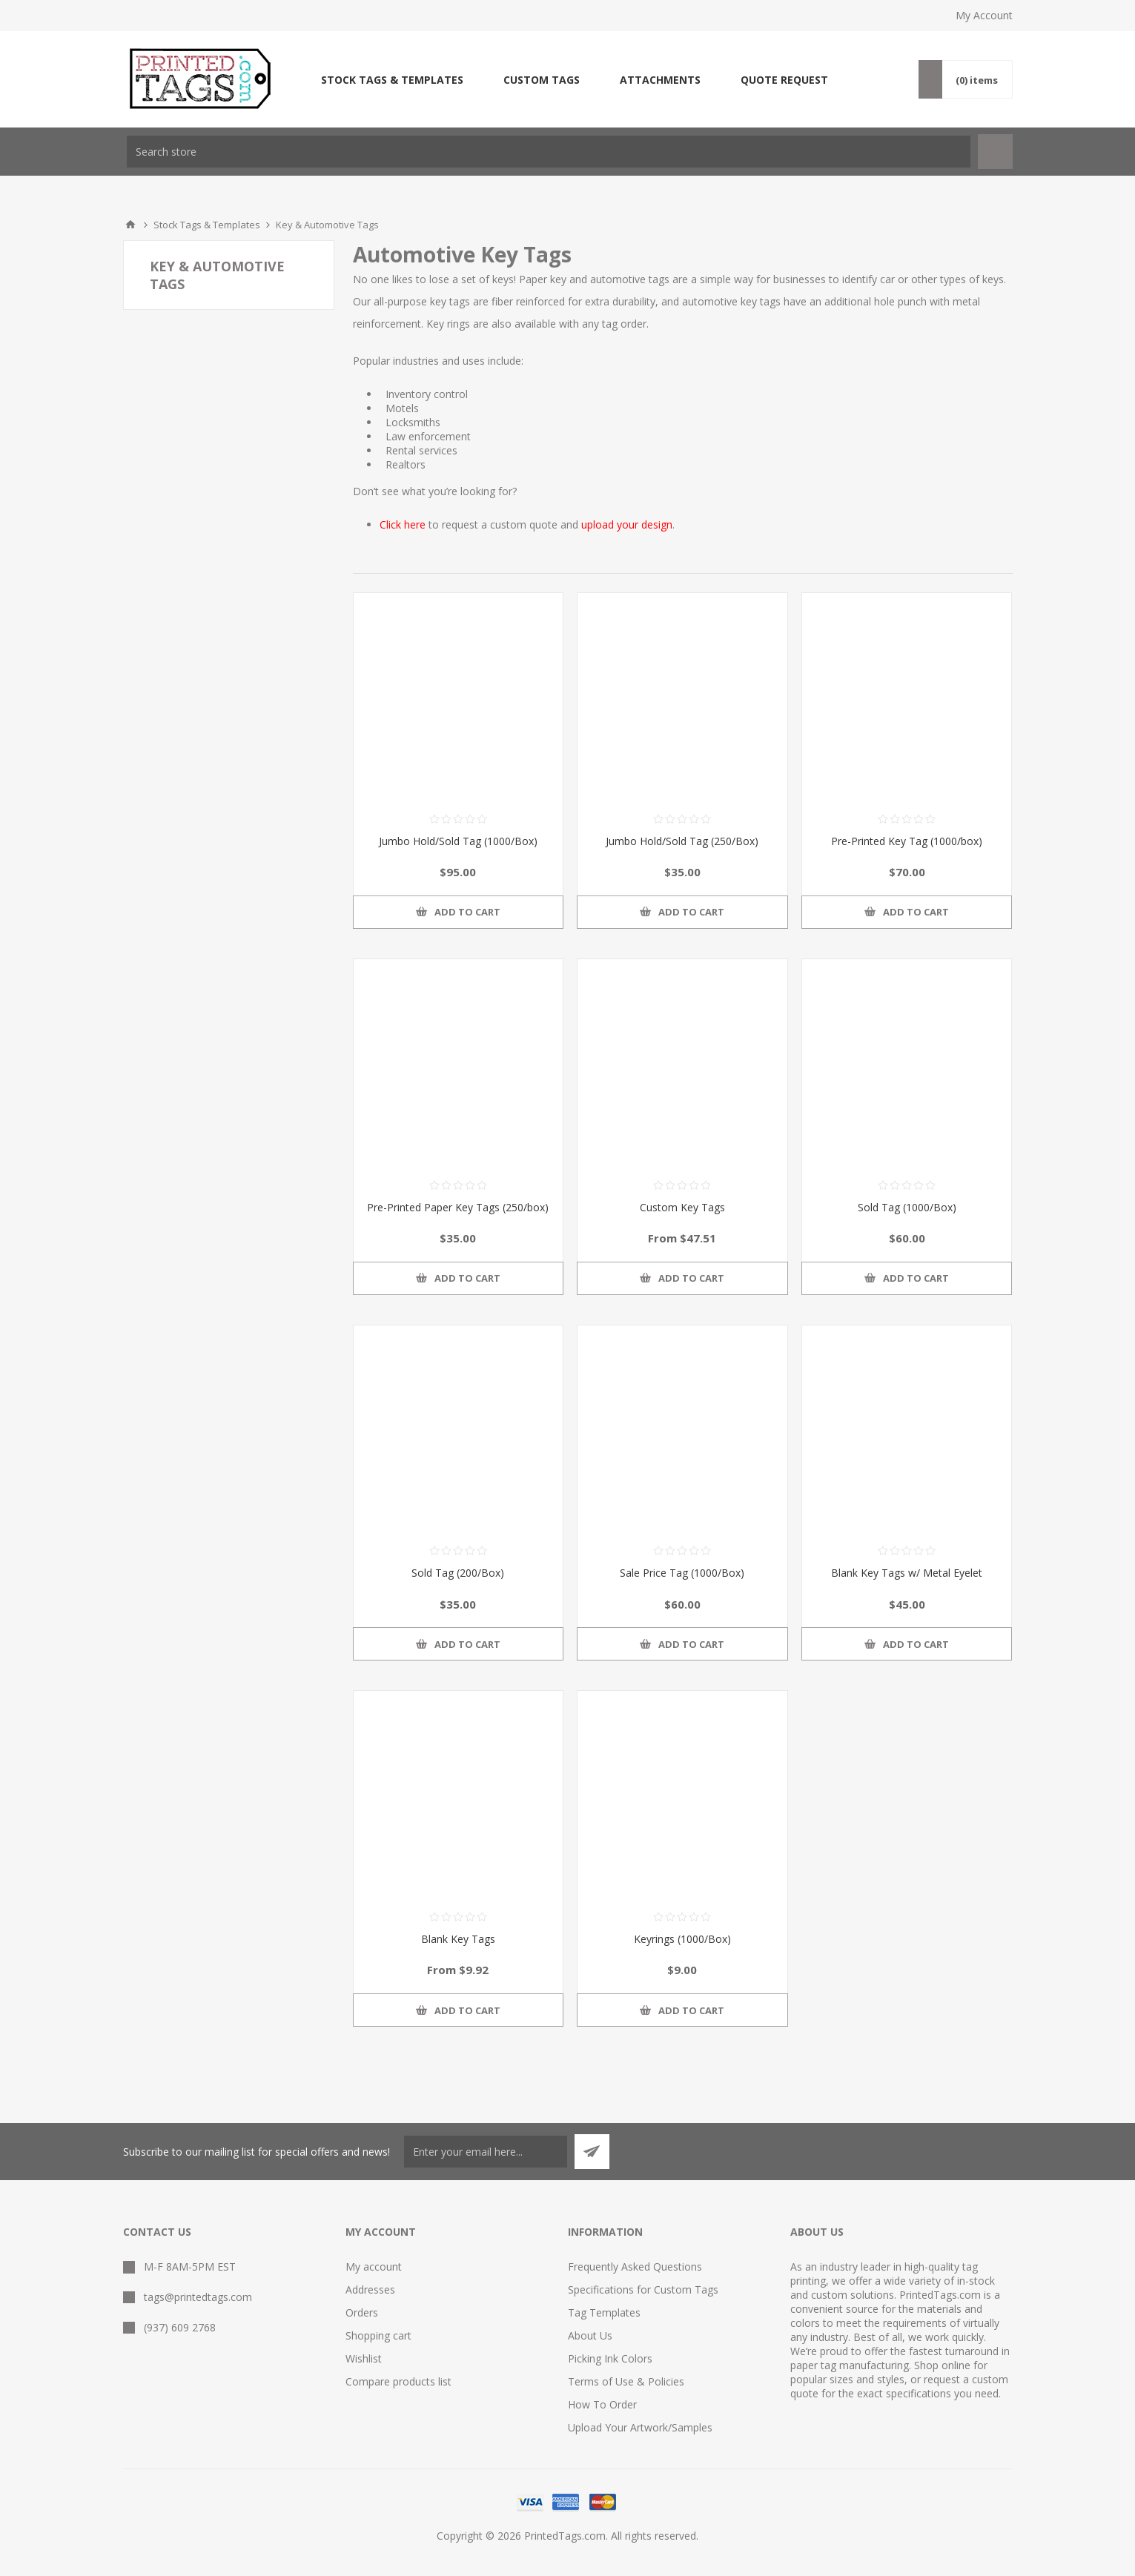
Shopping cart (378, 2335)
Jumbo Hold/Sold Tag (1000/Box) (458, 841)
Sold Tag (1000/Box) (907, 1207)
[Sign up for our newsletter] (485, 2152)
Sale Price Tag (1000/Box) (682, 1573)
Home (130, 224)
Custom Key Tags (682, 1207)
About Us (590, 2335)
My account (373, 2266)
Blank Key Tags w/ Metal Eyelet (906, 1573)
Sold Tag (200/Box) (457, 1573)
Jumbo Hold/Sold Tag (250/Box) (682, 841)
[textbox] (548, 152)
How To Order (602, 2404)
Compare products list (398, 2381)
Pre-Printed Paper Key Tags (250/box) (458, 1207)
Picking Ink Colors (610, 2358)
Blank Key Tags (458, 1939)
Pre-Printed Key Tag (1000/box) (906, 841)
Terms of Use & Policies (626, 2381)
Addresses (370, 2289)
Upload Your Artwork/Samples (640, 2427)
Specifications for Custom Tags (643, 2289)
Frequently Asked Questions (635, 2266)
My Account (984, 15)
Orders (361, 2312)
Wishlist (363, 2358)
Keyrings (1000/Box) (682, 1939)
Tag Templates (604, 2312)
